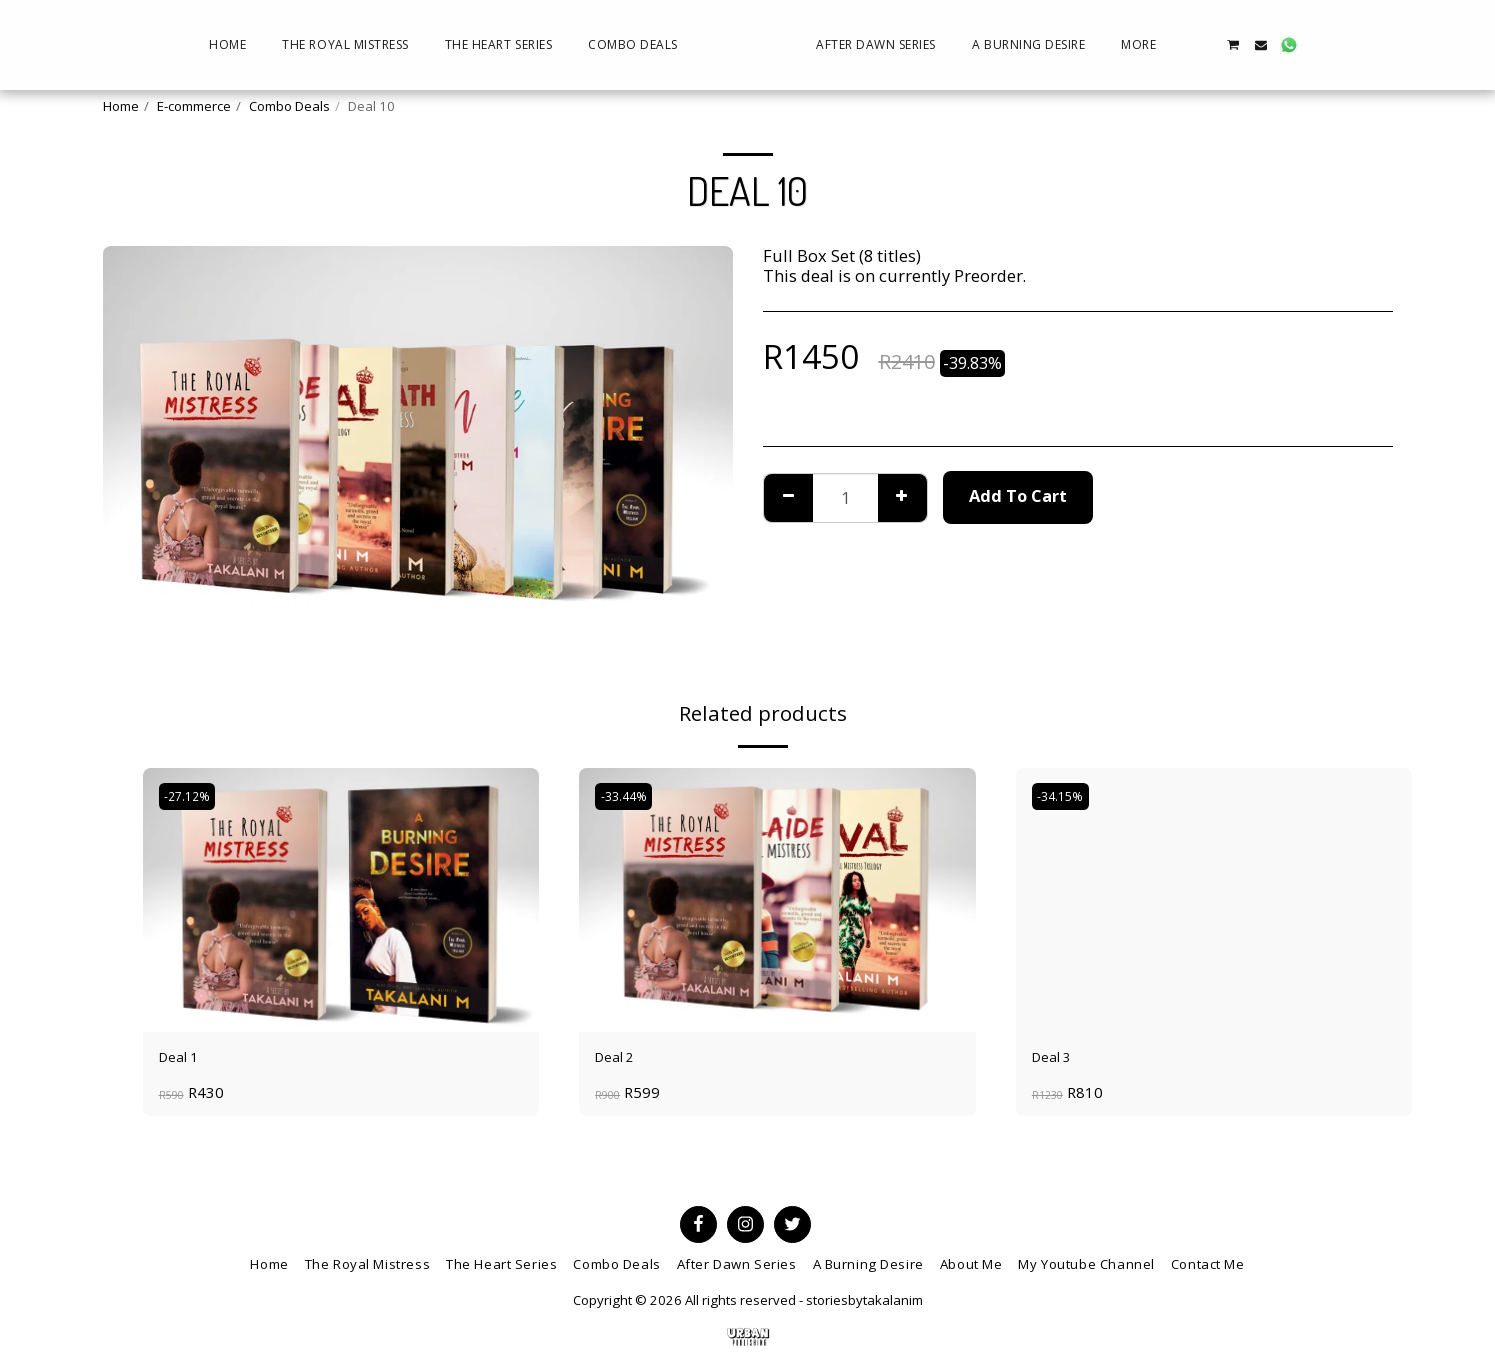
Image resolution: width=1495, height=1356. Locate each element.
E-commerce (194, 106)
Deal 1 (183, 1059)
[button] (1339, 45)
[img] (341, 900)
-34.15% (1065, 797)
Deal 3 (1056, 1059)
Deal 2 (619, 1059)
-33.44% (628, 797)
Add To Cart (1018, 495)
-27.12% (192, 797)
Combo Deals (289, 106)
